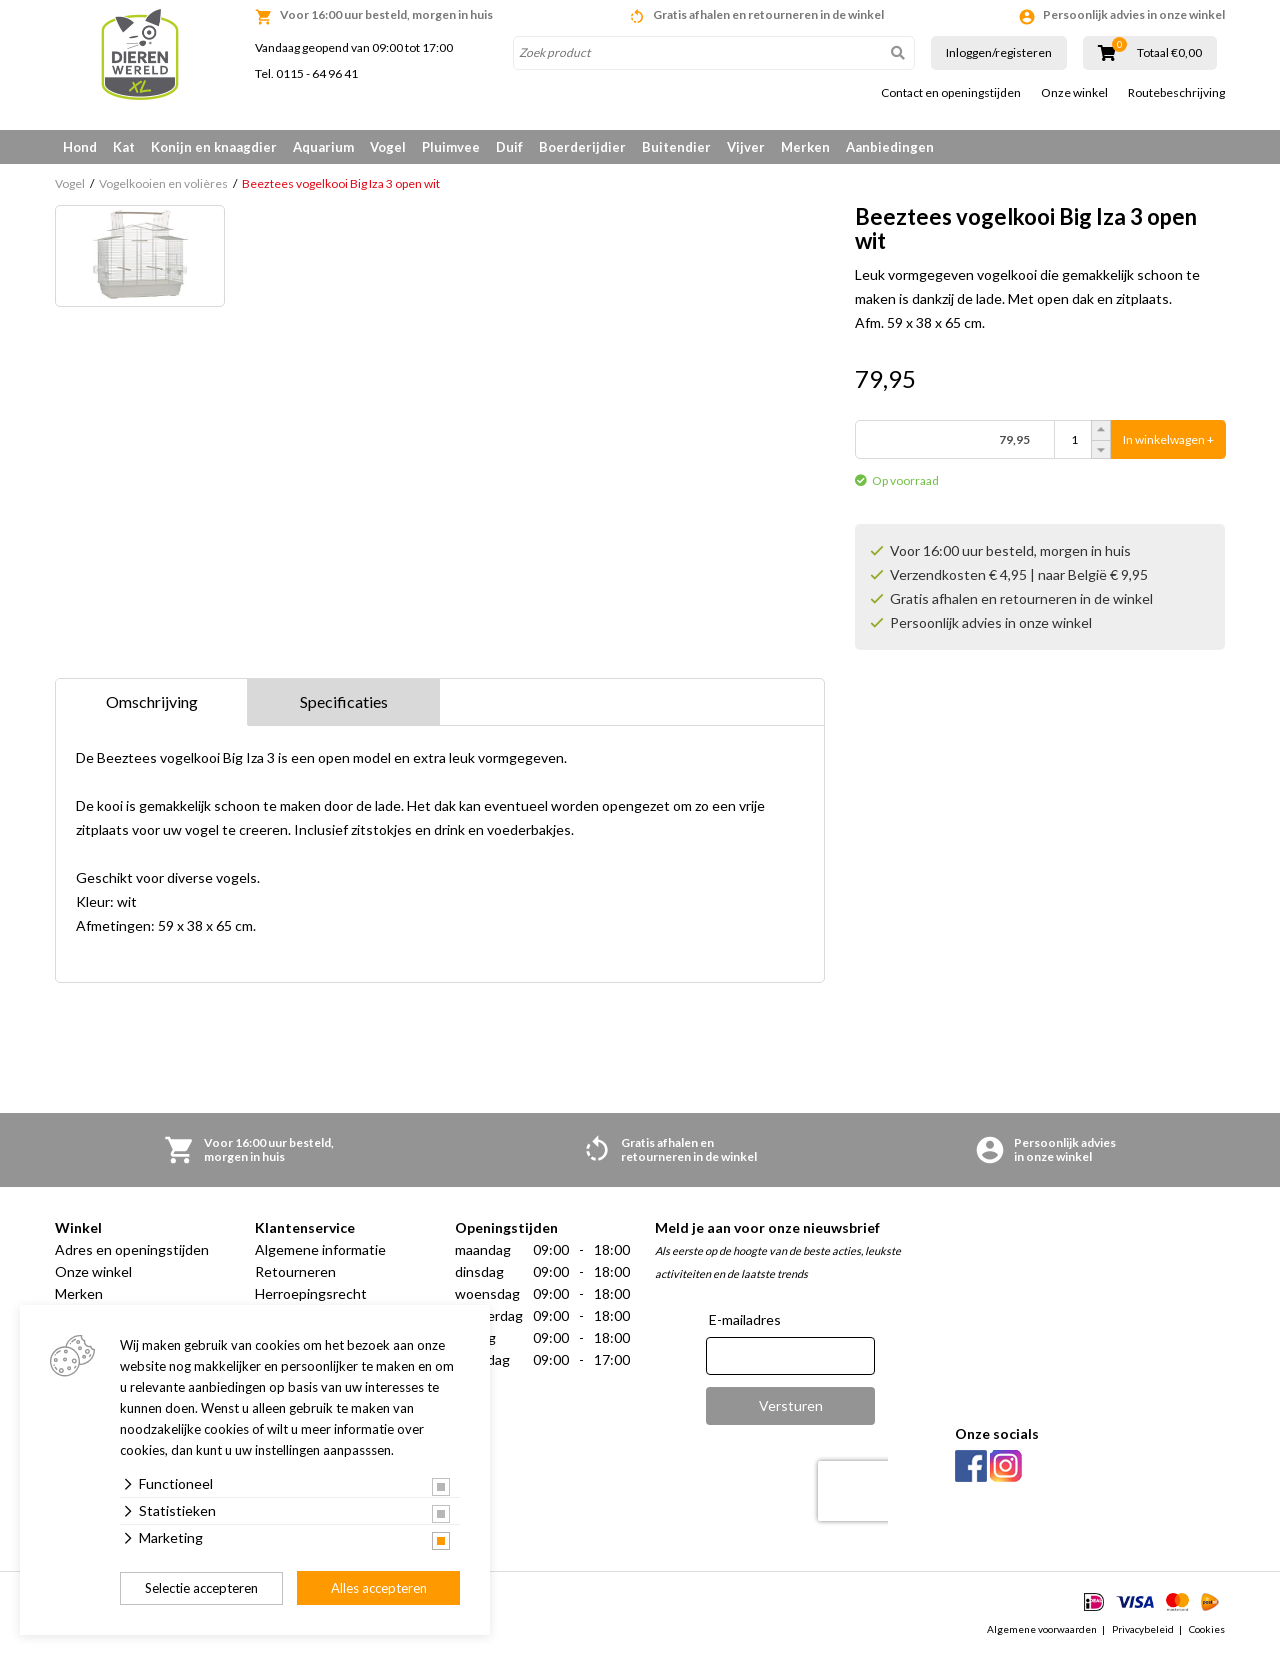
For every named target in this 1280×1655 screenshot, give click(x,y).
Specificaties (344, 701)
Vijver (746, 147)
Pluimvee (451, 147)
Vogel (388, 147)
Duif (509, 147)
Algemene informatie (320, 1249)
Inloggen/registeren (999, 52)
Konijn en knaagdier (214, 147)
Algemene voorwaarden (1042, 1629)
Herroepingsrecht (311, 1293)
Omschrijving (152, 701)
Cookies (1207, 1629)
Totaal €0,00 (1169, 53)
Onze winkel (1074, 93)
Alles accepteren (379, 1588)
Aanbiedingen (890, 147)
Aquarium (323, 147)
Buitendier (676, 147)
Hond (80, 147)
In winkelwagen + (1168, 439)
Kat (124, 147)
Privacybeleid (1143, 1629)
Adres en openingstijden (132, 1249)
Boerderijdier (582, 147)
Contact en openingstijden (951, 93)
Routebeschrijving (1176, 93)
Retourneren (295, 1271)
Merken (805, 147)
